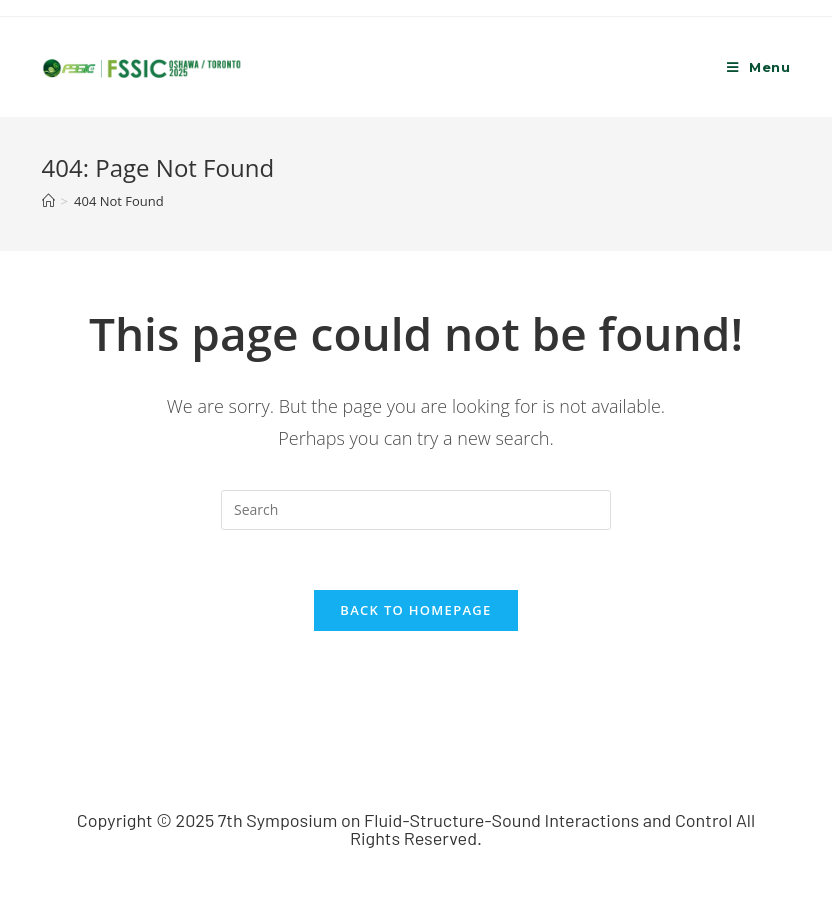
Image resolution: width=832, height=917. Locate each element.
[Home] (48, 201)
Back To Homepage (415, 610)
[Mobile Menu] (759, 67)
